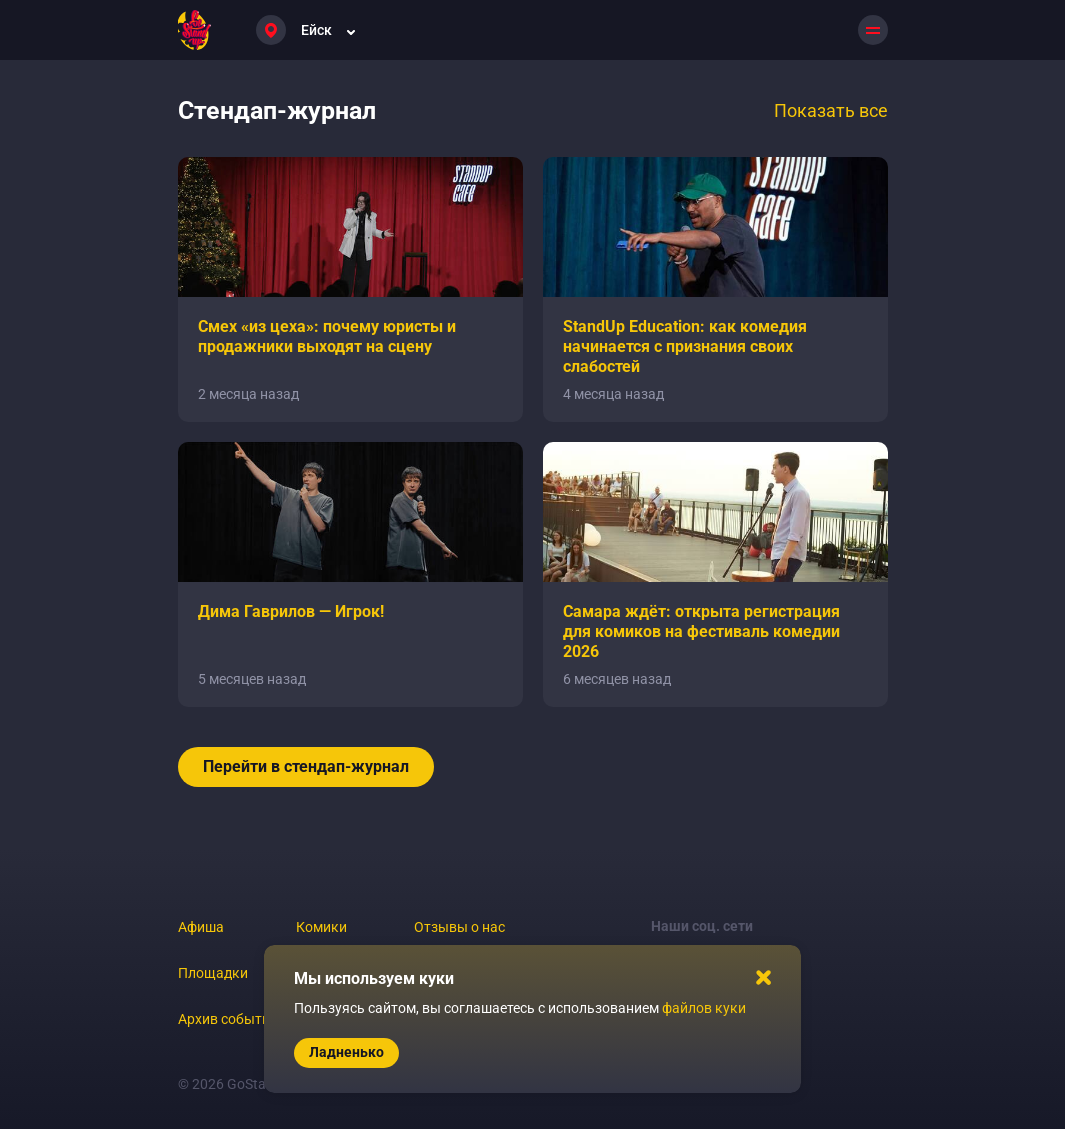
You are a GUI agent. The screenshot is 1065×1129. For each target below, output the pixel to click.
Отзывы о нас (459, 927)
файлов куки (704, 1008)
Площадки (213, 973)
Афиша (201, 927)
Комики (321, 927)
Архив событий (228, 1019)
